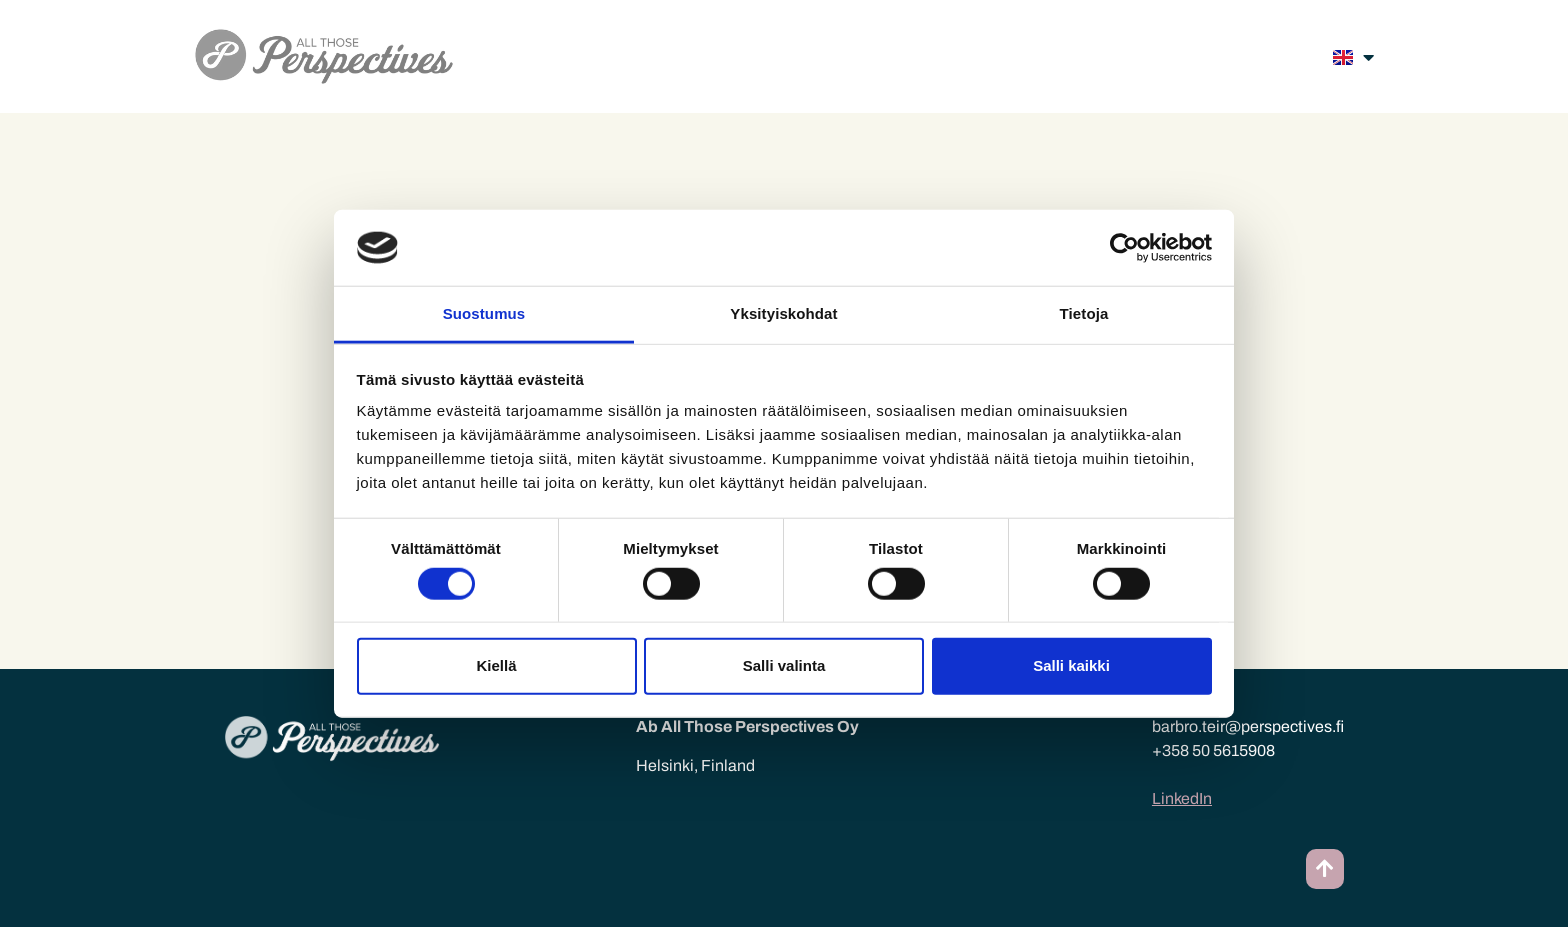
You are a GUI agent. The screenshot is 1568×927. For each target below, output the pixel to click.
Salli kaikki (1071, 665)
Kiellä (496, 665)
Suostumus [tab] (484, 313)
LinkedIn (1182, 798)
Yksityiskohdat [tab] (783, 313)
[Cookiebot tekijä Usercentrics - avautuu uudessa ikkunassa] (1124, 248)
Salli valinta (784, 665)
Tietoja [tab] (1084, 313)
